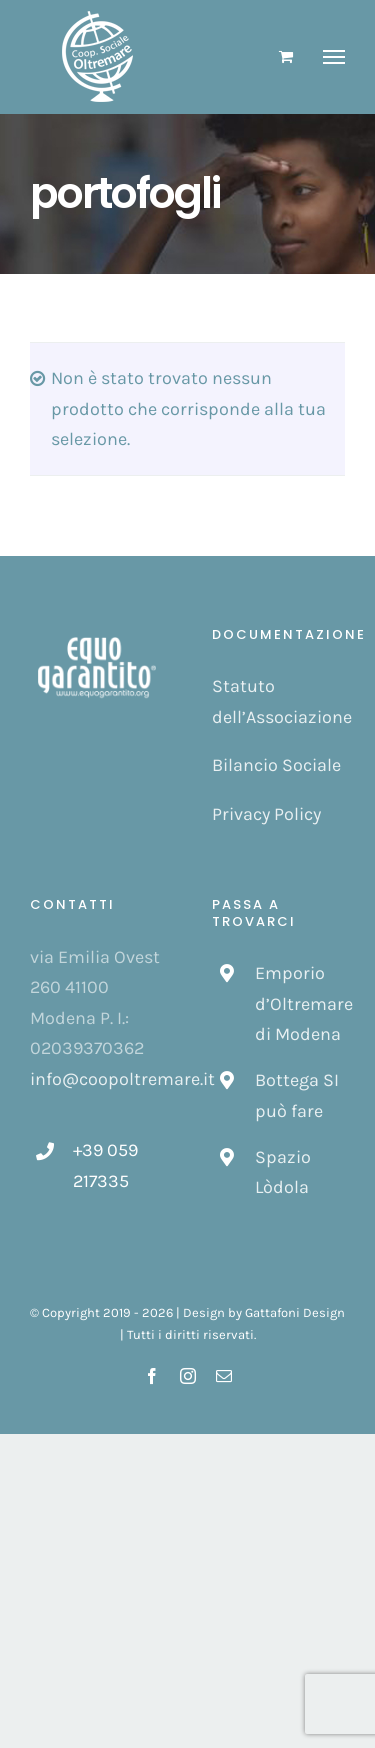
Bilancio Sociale (276, 765)
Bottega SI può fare (297, 1095)
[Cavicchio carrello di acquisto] (286, 56)
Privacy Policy (266, 814)
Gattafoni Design (295, 1312)
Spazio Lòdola (283, 1172)
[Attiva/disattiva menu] (334, 57)
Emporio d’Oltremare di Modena (300, 1003)
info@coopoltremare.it (122, 1079)
